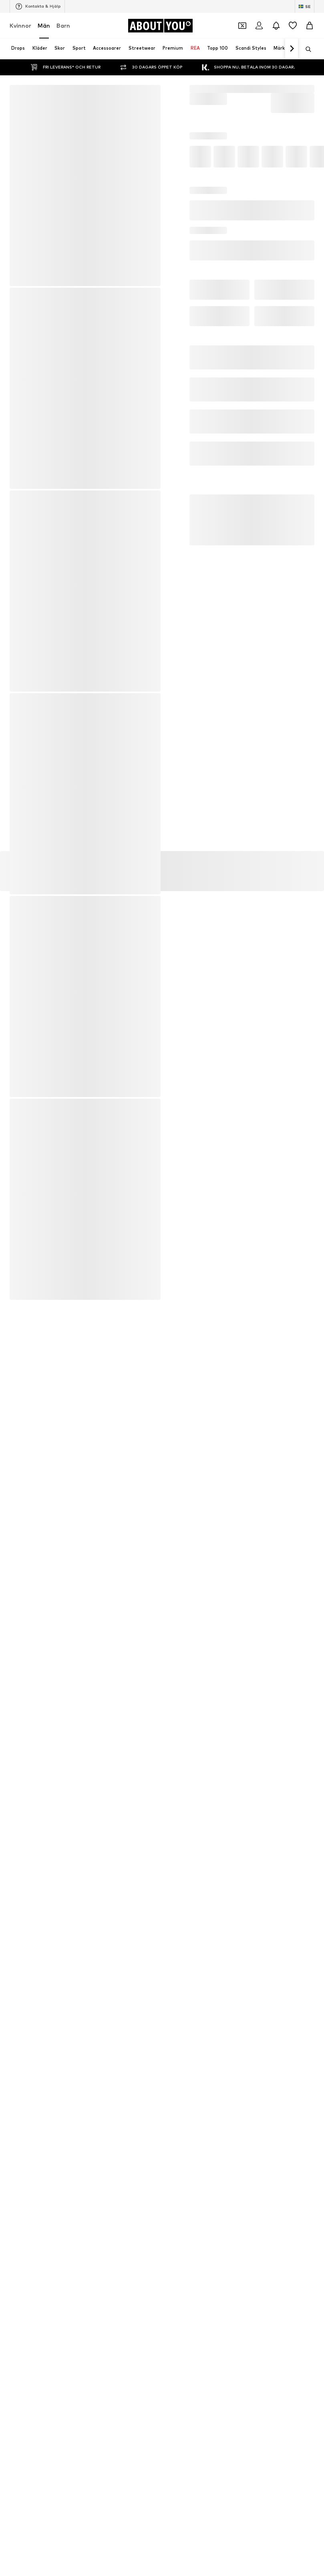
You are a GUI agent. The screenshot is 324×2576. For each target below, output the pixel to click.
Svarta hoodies (28, 1941)
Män (44, 25)
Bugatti (172, 2091)
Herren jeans (178, 1964)
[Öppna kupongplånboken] (242, 25)
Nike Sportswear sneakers (41, 1976)
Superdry (21, 2079)
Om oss (30, 2374)
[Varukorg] (309, 25)
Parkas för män (28, 2022)
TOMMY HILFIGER (31, 2137)
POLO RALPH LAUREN (189, 2114)
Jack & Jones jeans (32, 1999)
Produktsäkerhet (162, 2386)
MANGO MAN (179, 2125)
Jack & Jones (25, 2114)
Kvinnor (20, 25)
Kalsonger (22, 1987)
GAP (168, 2172)
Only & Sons (177, 2137)
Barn (63, 25)
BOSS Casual (178, 2102)
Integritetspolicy (47, 1851)
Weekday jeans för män (38, 1929)
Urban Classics (27, 2091)
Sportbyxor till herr (186, 1929)
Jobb (84, 2374)
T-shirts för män (182, 2034)
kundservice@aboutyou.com (95, 1858)
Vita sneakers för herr (189, 2010)
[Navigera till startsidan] (160, 25)
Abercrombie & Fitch (188, 2149)
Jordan (171, 2079)
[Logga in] (259, 25)
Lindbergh (22, 2172)
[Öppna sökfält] (305, 49)
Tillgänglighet (285, 2374)
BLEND (171, 2067)
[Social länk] (17, 2252)
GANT (17, 2149)
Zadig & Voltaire (29, 2125)
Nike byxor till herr (185, 1987)
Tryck (58, 2374)
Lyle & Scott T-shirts (188, 1976)
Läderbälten (25, 2034)
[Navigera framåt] (291, 48)
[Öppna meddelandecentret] (276, 25)
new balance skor (184, 1941)
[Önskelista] (293, 25)
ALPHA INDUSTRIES (33, 2067)
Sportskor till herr (31, 1952)
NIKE (168, 2160)
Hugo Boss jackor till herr (193, 1999)
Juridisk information (231, 2374)
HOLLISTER (23, 2160)
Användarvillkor (175, 2374)
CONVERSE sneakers (188, 2022)
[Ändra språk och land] (304, 6)
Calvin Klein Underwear (37, 2102)
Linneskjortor (179, 1952)
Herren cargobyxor (32, 1964)
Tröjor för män (27, 2010)
